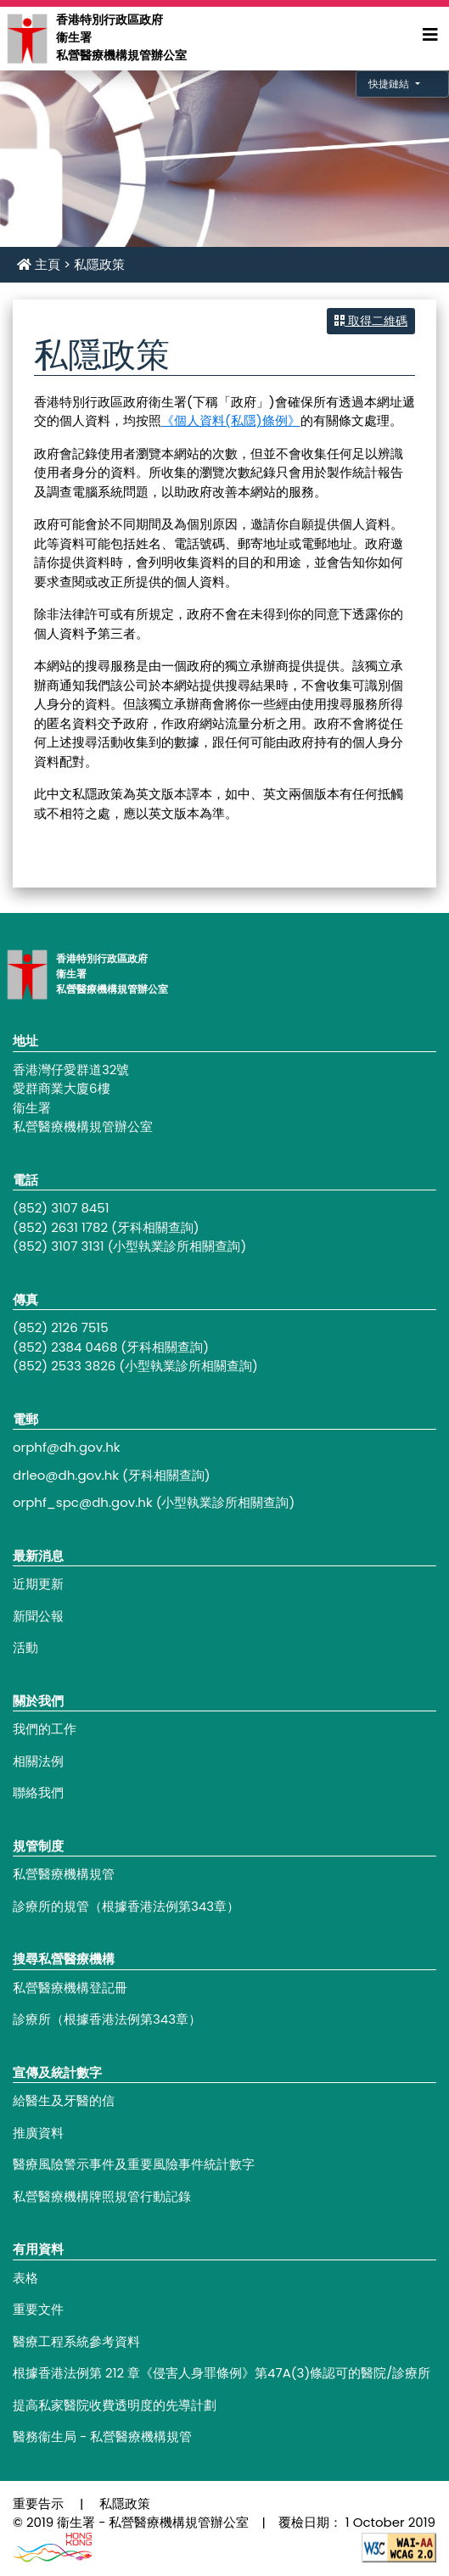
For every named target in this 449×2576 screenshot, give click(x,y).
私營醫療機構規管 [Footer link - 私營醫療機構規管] (64, 1874)
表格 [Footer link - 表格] (25, 2278)
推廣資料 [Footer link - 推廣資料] (38, 2133)
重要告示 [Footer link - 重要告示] (38, 2503)
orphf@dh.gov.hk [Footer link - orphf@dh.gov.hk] (67, 1447)
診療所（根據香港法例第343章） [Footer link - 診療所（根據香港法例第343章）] (107, 2019)
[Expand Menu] (430, 35)
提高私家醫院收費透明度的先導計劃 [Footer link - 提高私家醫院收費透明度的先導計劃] (114, 2405)
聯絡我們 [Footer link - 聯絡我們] (38, 1792)
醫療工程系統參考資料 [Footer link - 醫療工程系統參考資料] (76, 2341)
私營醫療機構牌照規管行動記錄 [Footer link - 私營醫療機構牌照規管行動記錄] (102, 2196)
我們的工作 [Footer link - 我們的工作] (44, 1729)
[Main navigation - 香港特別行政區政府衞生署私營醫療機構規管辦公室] (26, 38)
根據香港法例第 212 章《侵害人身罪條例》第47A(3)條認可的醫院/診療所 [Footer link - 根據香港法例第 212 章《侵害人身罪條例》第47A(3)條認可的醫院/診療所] (221, 2373)
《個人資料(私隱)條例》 (230, 420)
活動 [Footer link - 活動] (25, 1647)
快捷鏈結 (390, 83)
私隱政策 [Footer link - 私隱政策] (124, 2503)
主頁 (38, 264)
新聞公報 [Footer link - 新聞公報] (38, 1616)
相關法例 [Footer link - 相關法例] (38, 1761)
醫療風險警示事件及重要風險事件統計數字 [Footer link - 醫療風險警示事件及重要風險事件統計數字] (134, 2164)
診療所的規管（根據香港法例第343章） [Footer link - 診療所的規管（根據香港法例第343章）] (126, 1906)
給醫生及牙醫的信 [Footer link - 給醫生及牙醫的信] (64, 2100)
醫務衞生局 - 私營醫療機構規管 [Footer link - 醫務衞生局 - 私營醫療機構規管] (102, 2436)
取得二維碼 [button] (370, 320)
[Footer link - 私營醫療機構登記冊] (224, 1988)
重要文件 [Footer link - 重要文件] (38, 2309)
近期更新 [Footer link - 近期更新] (38, 1584)
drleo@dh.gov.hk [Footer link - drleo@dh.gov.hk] (66, 1475)
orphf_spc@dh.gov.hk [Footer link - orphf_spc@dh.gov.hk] (83, 1502)
